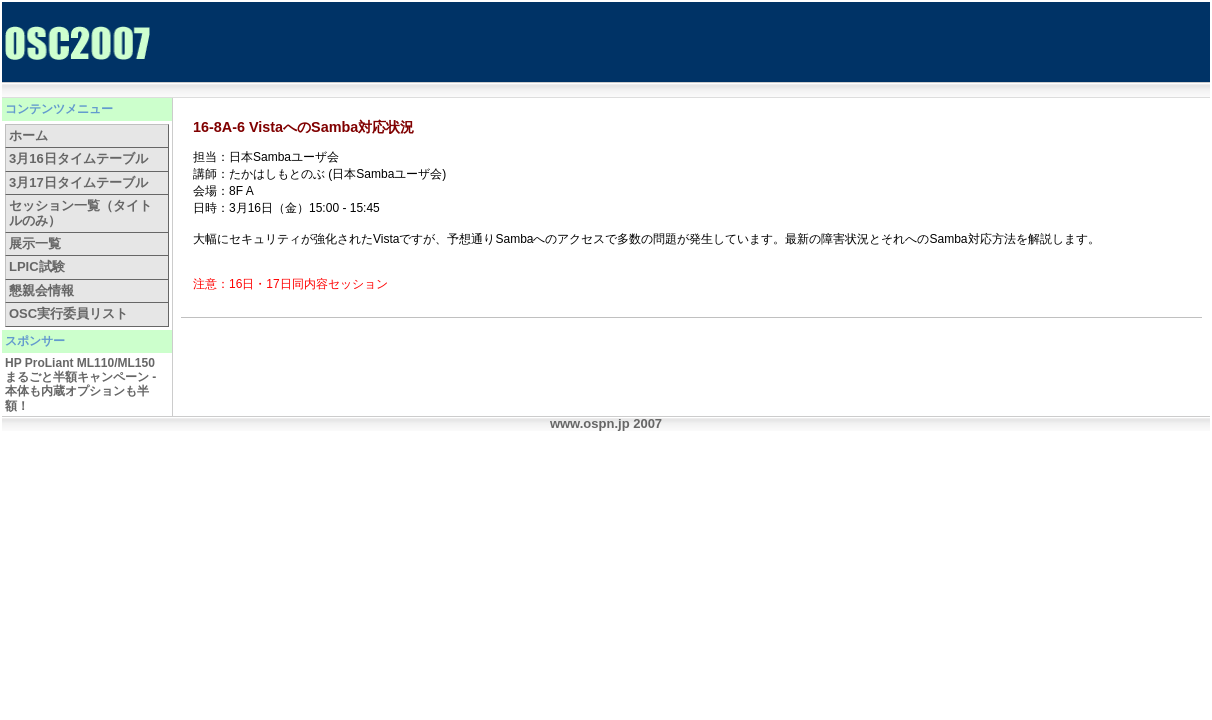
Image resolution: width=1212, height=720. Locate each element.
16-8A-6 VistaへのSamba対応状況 (303, 127)
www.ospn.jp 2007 (606, 423)
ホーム (28, 135)
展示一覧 (35, 243)
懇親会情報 (41, 290)
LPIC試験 (37, 266)
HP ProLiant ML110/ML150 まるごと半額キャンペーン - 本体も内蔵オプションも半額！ (80, 384)
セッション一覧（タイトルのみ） (80, 212)
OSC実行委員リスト (68, 313)
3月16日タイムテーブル (78, 158)
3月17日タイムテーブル (78, 182)
